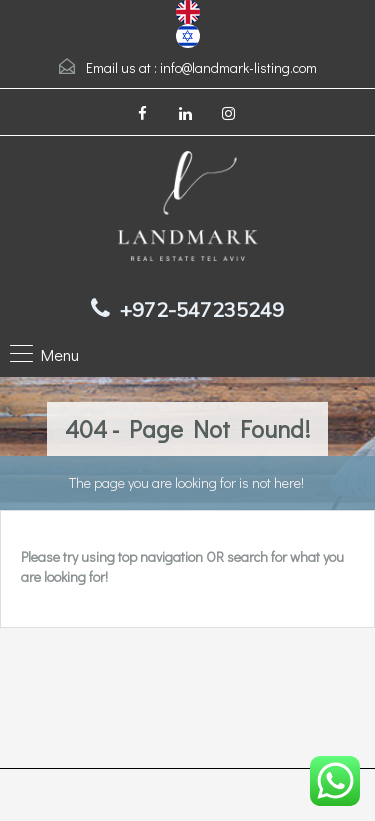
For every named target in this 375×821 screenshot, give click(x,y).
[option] (188, 36)
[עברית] (188, 33)
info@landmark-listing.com (238, 67)
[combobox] (188, 12)
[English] (188, 9)
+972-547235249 (202, 310)
